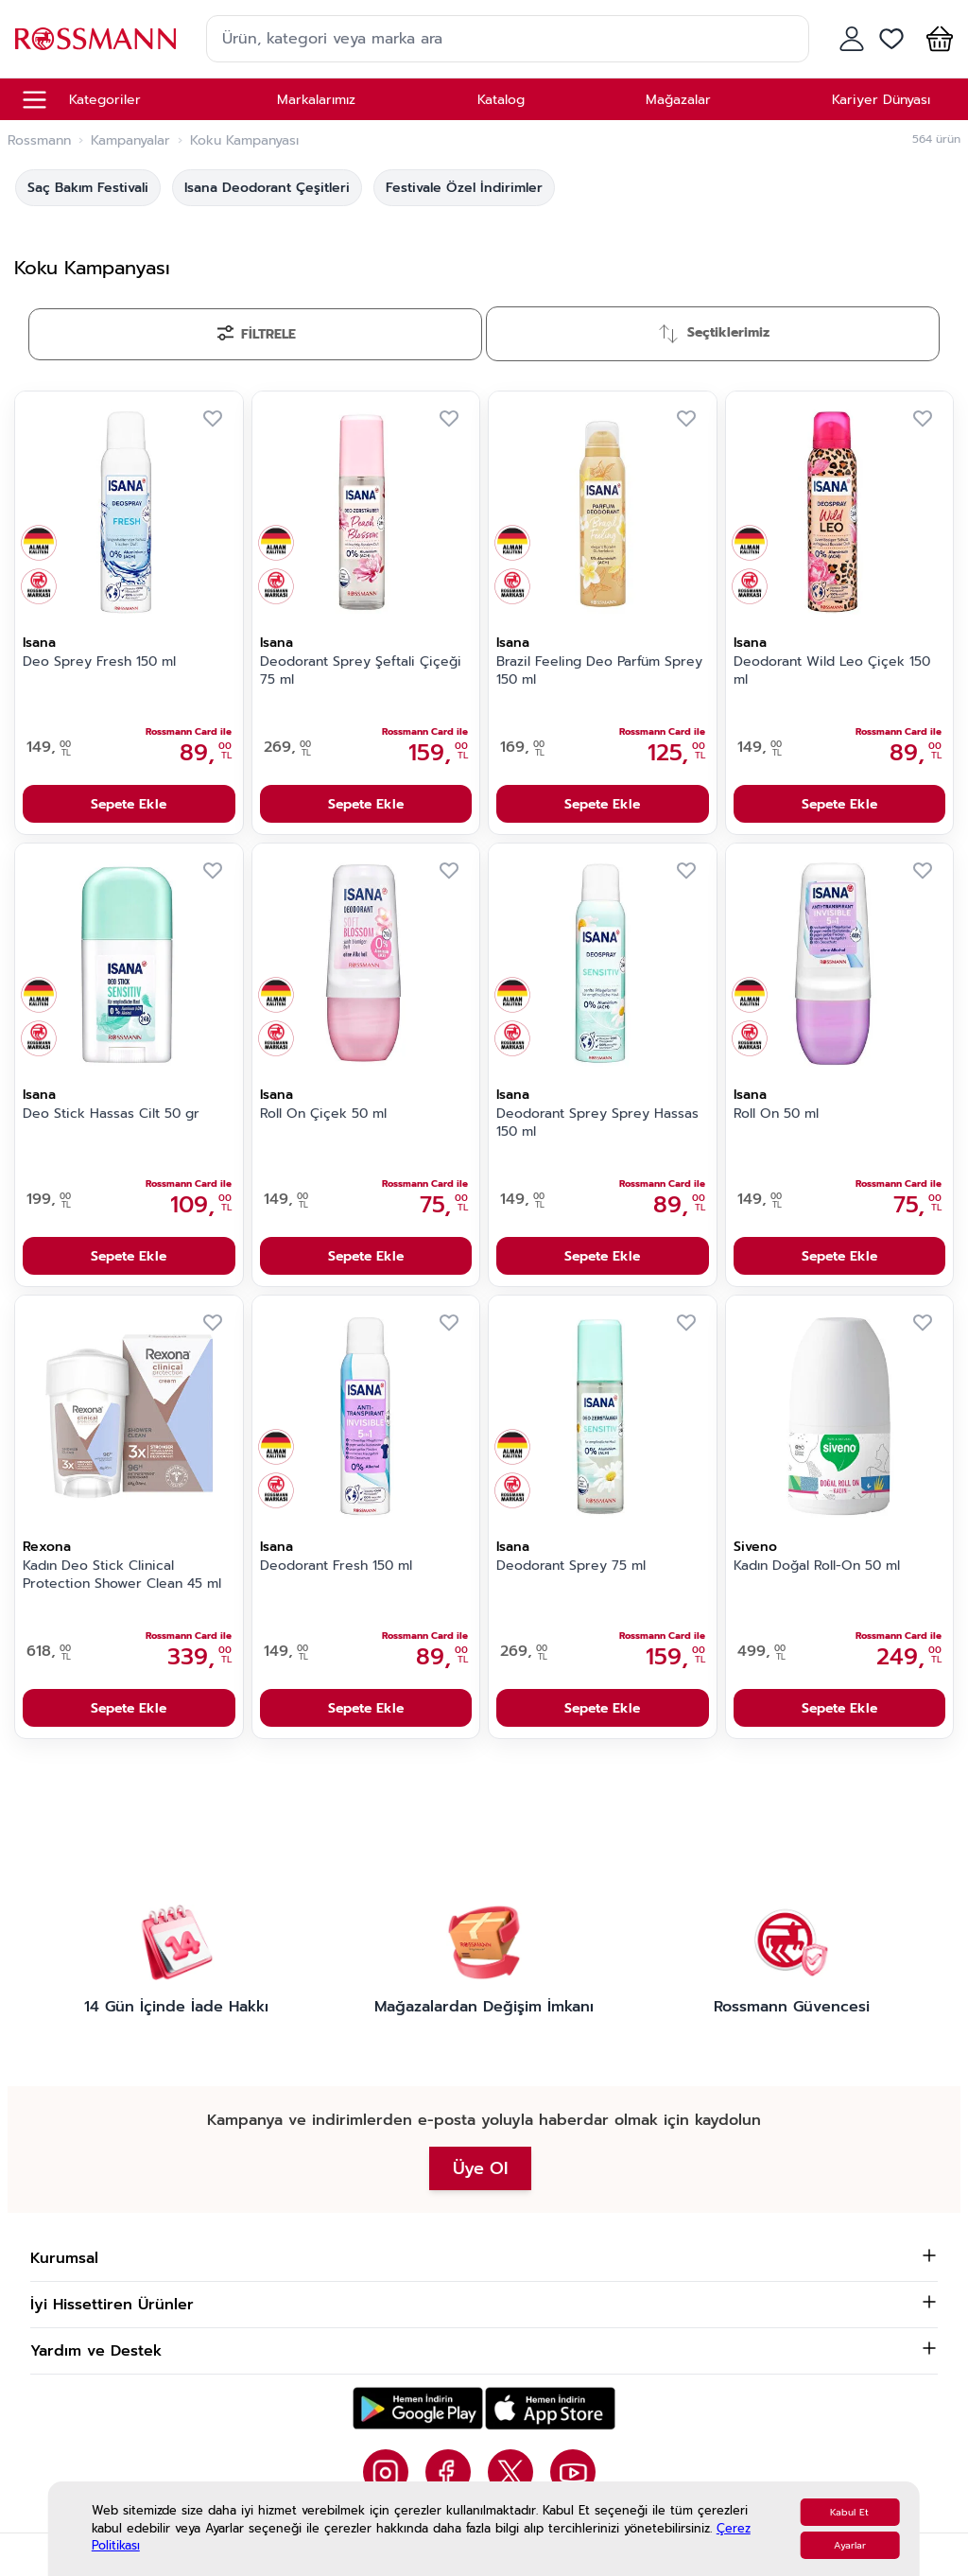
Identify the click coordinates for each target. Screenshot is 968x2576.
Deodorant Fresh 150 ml (336, 1566)
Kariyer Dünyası (881, 100)
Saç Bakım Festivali (87, 188)
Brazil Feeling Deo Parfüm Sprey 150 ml (599, 671)
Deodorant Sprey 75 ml (571, 1566)
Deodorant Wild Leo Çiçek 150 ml (832, 671)
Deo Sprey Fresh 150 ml (99, 662)
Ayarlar (850, 2545)
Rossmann (39, 140)
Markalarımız (316, 100)
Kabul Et (849, 2512)
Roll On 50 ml (776, 1114)
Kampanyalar (130, 140)
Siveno (755, 1547)
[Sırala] (713, 333)
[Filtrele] (255, 334)
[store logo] (95, 38)
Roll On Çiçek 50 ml (323, 1114)
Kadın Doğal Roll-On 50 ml (817, 1566)
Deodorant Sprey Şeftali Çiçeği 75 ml (360, 671)
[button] (936, 39)
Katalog (501, 100)
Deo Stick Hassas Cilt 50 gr (111, 1114)
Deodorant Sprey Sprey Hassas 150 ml (597, 1123)
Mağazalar (678, 100)
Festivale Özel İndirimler (464, 188)
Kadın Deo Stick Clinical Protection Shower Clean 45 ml (122, 1575)
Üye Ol (480, 2168)
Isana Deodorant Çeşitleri (267, 188)
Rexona (47, 1547)
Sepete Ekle (128, 804)
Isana (39, 643)
